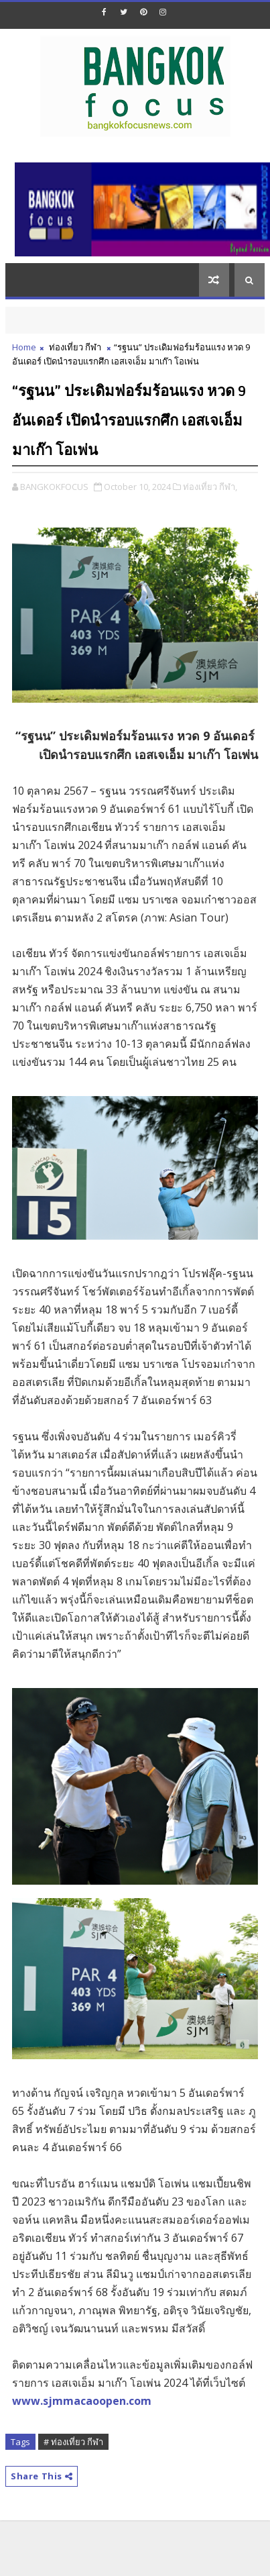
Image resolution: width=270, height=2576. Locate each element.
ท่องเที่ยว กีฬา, (210, 487)
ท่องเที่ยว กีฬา (75, 347)
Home (24, 347)
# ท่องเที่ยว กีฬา (73, 2442)
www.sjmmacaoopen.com (81, 2400)
